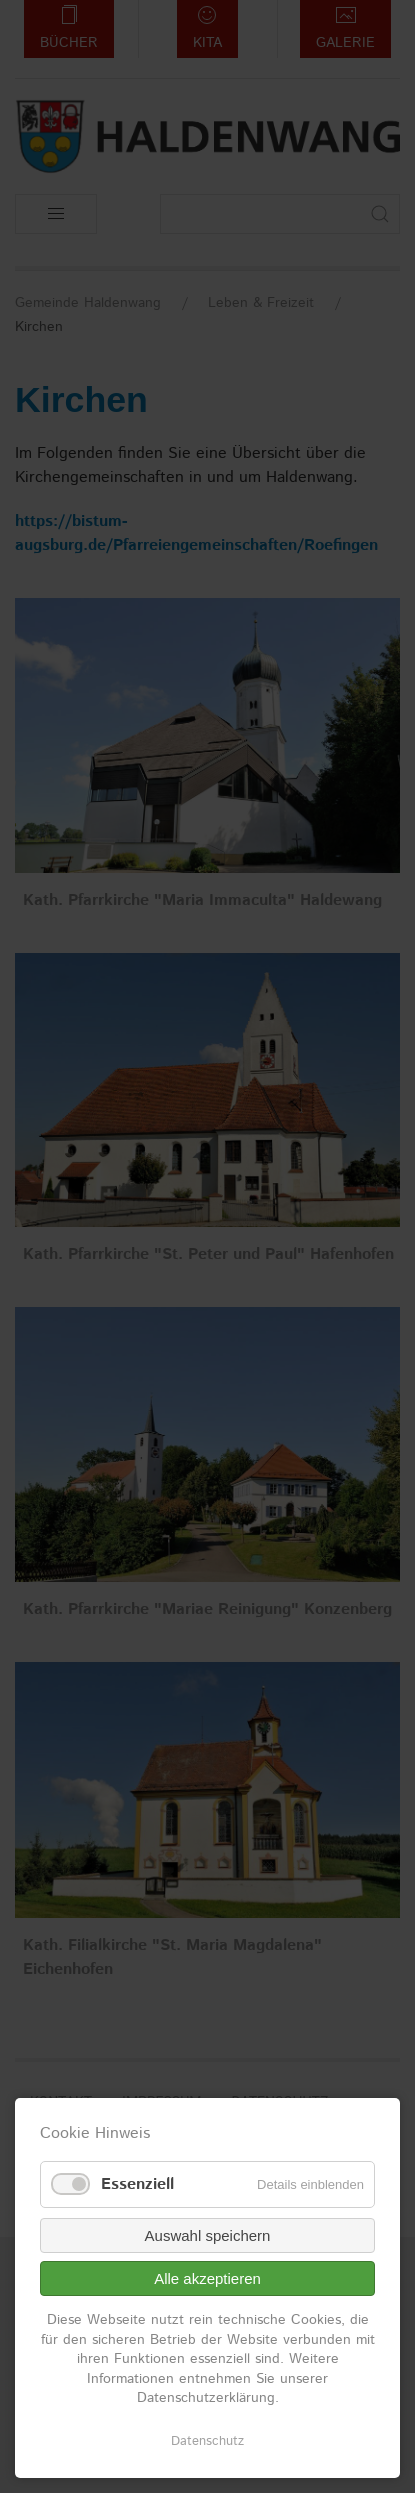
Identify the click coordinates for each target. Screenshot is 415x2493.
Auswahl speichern (208, 2235)
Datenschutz (207, 2441)
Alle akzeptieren (207, 2278)
